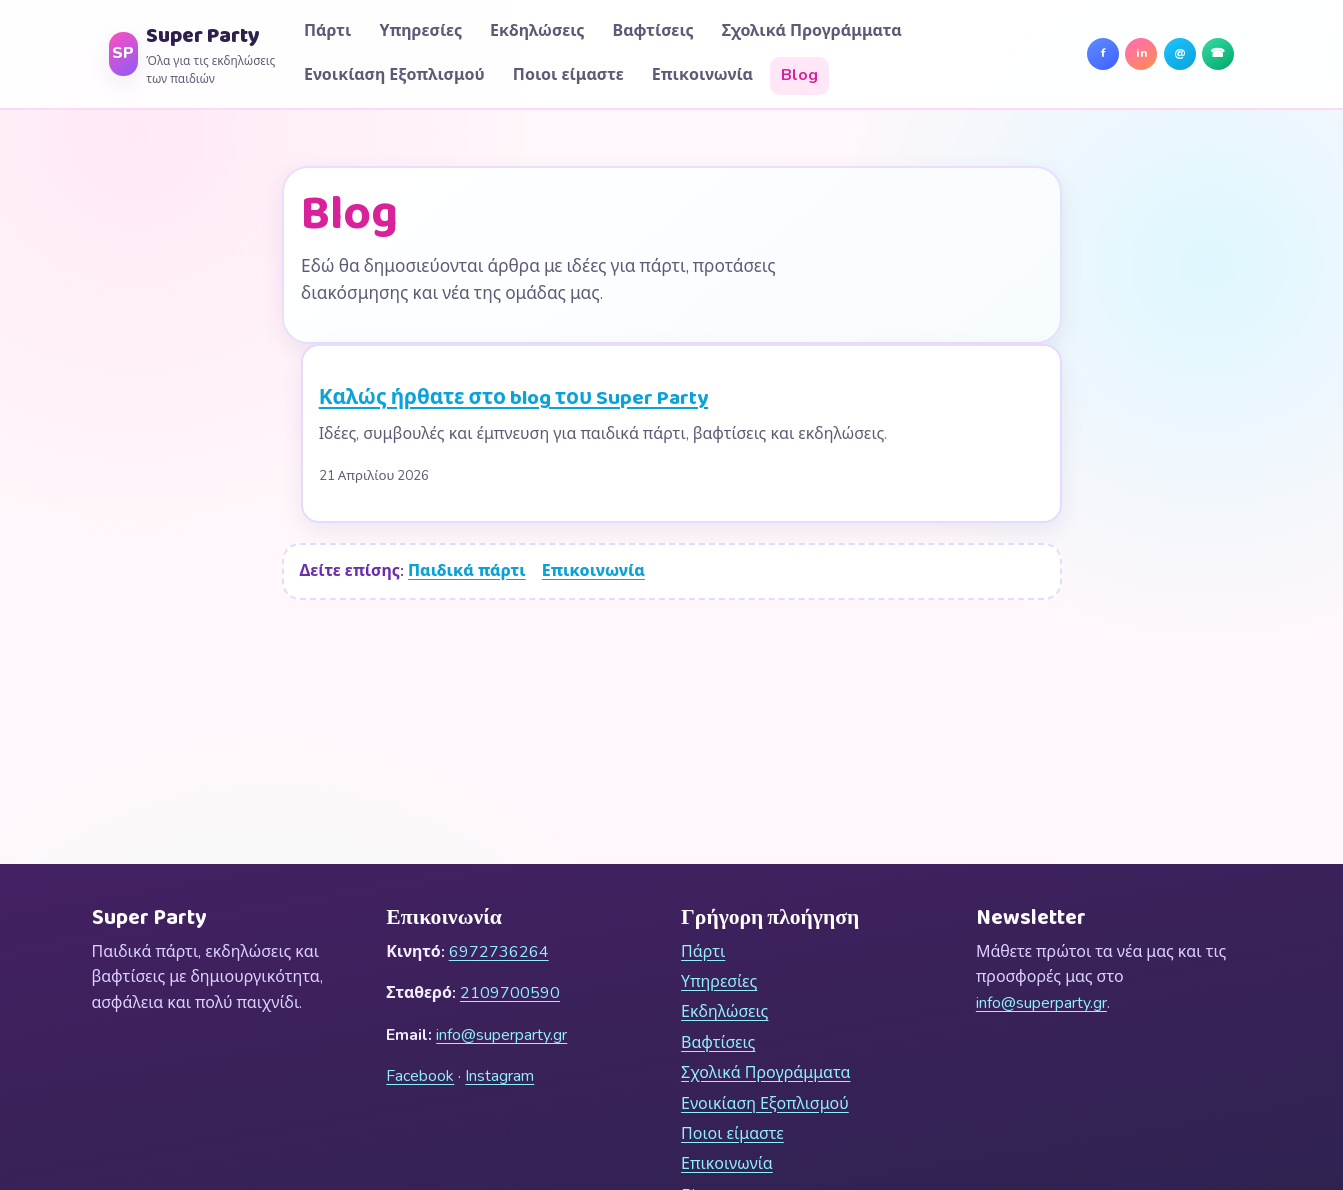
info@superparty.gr (501, 1035)
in (1147, 57)
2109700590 (510, 993)
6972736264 (499, 952)
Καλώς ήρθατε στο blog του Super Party (514, 398)
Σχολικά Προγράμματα (812, 31)
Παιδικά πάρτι (467, 571)
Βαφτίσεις (653, 31)
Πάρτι (327, 31)
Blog (799, 75)
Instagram (499, 1076)
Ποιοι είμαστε (568, 75)
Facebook (420, 1076)
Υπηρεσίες (420, 31)
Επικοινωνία (702, 75)
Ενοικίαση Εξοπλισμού (394, 75)
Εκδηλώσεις (537, 31)
